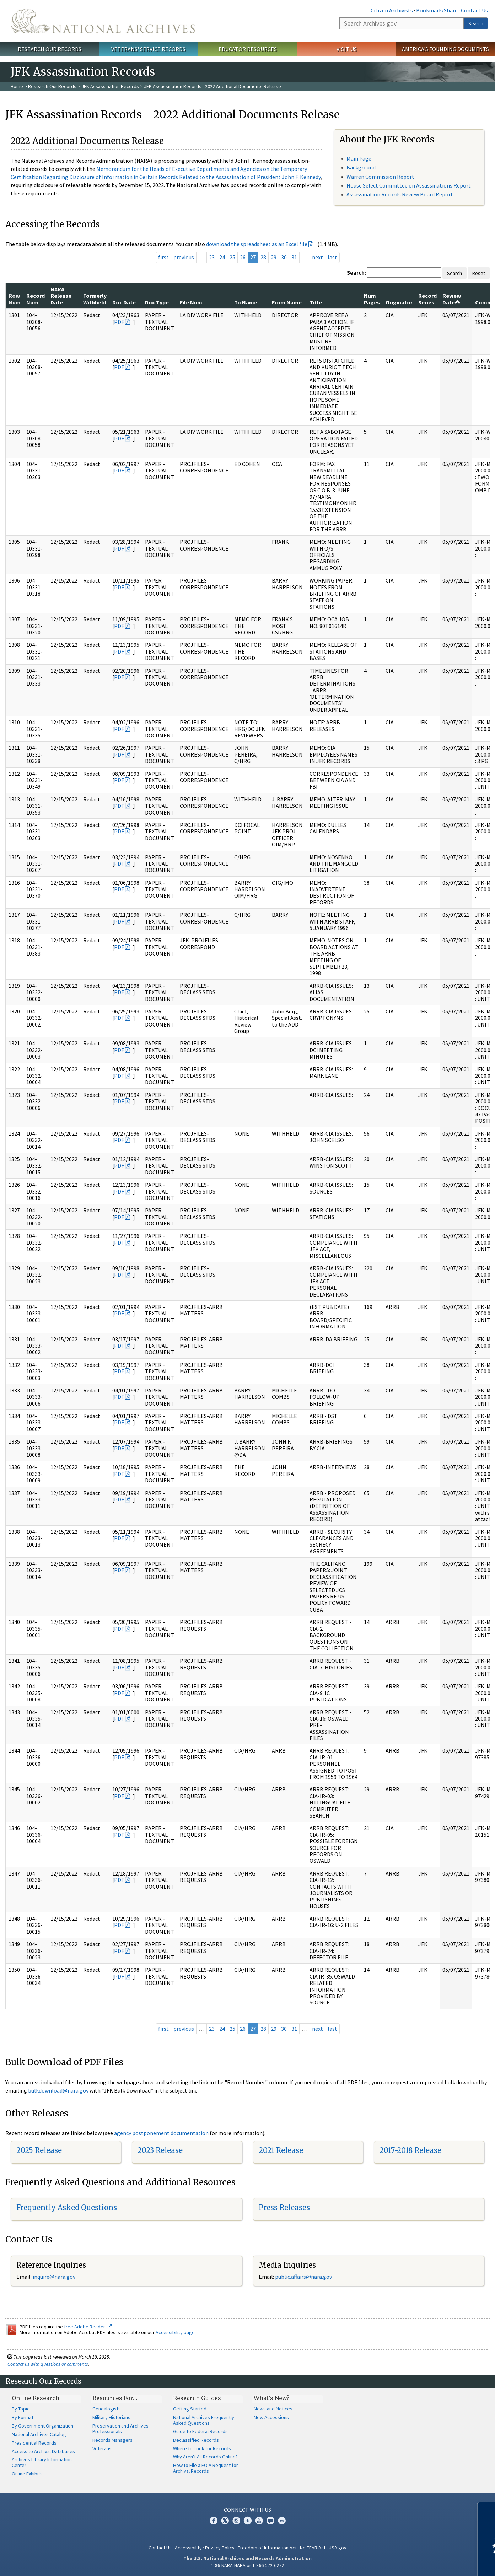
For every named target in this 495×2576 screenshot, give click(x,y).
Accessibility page (175, 2332)
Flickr (282, 2520)
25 (232, 257)
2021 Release (281, 2150)
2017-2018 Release (410, 2150)
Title (316, 302)
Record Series (427, 298)
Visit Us (347, 49)
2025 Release (39, 2150)
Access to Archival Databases (43, 2451)
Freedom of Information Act (267, 2547)
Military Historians (111, 2417)
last (332, 257)
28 (263, 257)
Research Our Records (49, 49)
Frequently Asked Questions (66, 2207)
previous (183, 257)
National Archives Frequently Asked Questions (203, 2420)
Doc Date (124, 302)
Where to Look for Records (202, 2448)
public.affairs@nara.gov (303, 2276)
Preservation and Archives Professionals (120, 2429)
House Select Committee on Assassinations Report (408, 185)
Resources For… (114, 2398)
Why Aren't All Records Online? (205, 2456)
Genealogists (106, 2408)
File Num (191, 302)
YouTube (259, 2520)
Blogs (270, 2520)
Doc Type (157, 302)
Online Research (35, 2398)
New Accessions (271, 2417)
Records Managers (112, 2440)
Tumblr (247, 2520)
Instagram (236, 2520)
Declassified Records (196, 2440)
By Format (22, 2417)
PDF (119, 321)
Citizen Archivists (392, 10)
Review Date (451, 298)
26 (243, 257)
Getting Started (189, 2408)
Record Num (35, 298)
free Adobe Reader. (88, 2326)
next (317, 257)
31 (294, 257)
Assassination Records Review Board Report (399, 194)
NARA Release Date (60, 296)
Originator (399, 302)
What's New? (272, 2398)
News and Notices (273, 2408)
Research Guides (197, 2398)
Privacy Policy (220, 2547)
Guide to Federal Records (200, 2431)
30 (284, 257)
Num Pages (372, 298)
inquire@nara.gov (54, 2276)
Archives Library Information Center (42, 2462)
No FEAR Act (312, 2547)
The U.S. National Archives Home (103, 21)
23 (212, 257)
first (163, 257)
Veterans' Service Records (148, 49)
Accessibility (188, 2547)
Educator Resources (248, 49)
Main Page (358, 158)
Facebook (213, 2520)
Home (17, 86)
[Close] (486, 2510)
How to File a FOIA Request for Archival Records (205, 2468)
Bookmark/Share (437, 10)
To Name (245, 302)
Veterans (102, 2448)
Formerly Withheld (95, 298)
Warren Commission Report (380, 176)
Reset (478, 273)
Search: (356, 272)
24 (222, 257)
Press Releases (284, 2207)
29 (273, 257)
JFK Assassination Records (110, 86)
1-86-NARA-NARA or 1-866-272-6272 (247, 2565)
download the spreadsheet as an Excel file (256, 244)
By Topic (20, 2408)
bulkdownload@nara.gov (58, 2090)
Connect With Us (247, 2509)
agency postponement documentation (161, 2133)
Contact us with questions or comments (47, 2364)
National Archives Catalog (39, 2434)
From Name (287, 302)
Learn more (432, 2563)
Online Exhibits (27, 2474)
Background (361, 167)
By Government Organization (42, 2426)
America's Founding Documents (445, 49)
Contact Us (474, 10)
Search (475, 23)
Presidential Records (34, 2443)
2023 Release (160, 2150)
